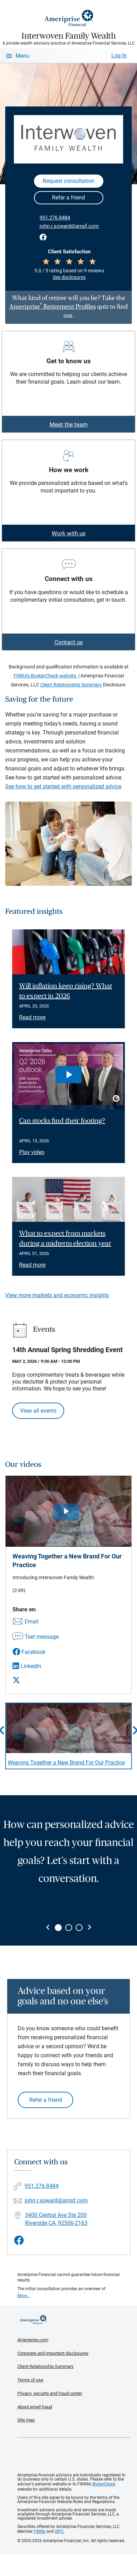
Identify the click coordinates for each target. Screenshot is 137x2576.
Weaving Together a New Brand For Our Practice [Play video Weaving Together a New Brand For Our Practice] (66, 1762)
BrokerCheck (103, 2484)
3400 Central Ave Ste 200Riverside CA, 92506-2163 (56, 2219)
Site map (26, 2420)
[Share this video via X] (35, 1680)
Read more (32, 1017)
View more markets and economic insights (57, 1295)
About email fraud (34, 2406)
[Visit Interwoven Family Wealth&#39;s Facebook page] (19, 2240)
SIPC (59, 2531)
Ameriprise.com (32, 2339)
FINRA (39, 2531)
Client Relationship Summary (71, 684)
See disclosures (69, 277)
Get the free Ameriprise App (73, 2455)
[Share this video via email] (35, 1622)
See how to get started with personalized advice (63, 786)
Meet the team (69, 424)
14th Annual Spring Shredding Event (67, 1349)
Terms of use (30, 2379)
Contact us (68, 642)
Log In (119, 55)
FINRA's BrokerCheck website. (45, 675)
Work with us (69, 533)
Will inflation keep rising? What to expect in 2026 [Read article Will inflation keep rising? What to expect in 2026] (65, 991)
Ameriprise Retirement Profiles (52, 307)
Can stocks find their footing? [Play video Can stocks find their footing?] (62, 1120)
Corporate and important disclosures (52, 2353)
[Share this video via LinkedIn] (35, 1666)
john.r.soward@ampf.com (69, 226)
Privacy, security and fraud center (49, 2393)
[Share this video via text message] (35, 1637)
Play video (31, 1152)
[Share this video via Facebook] (35, 1652)
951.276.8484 (55, 218)
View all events (38, 1410)
